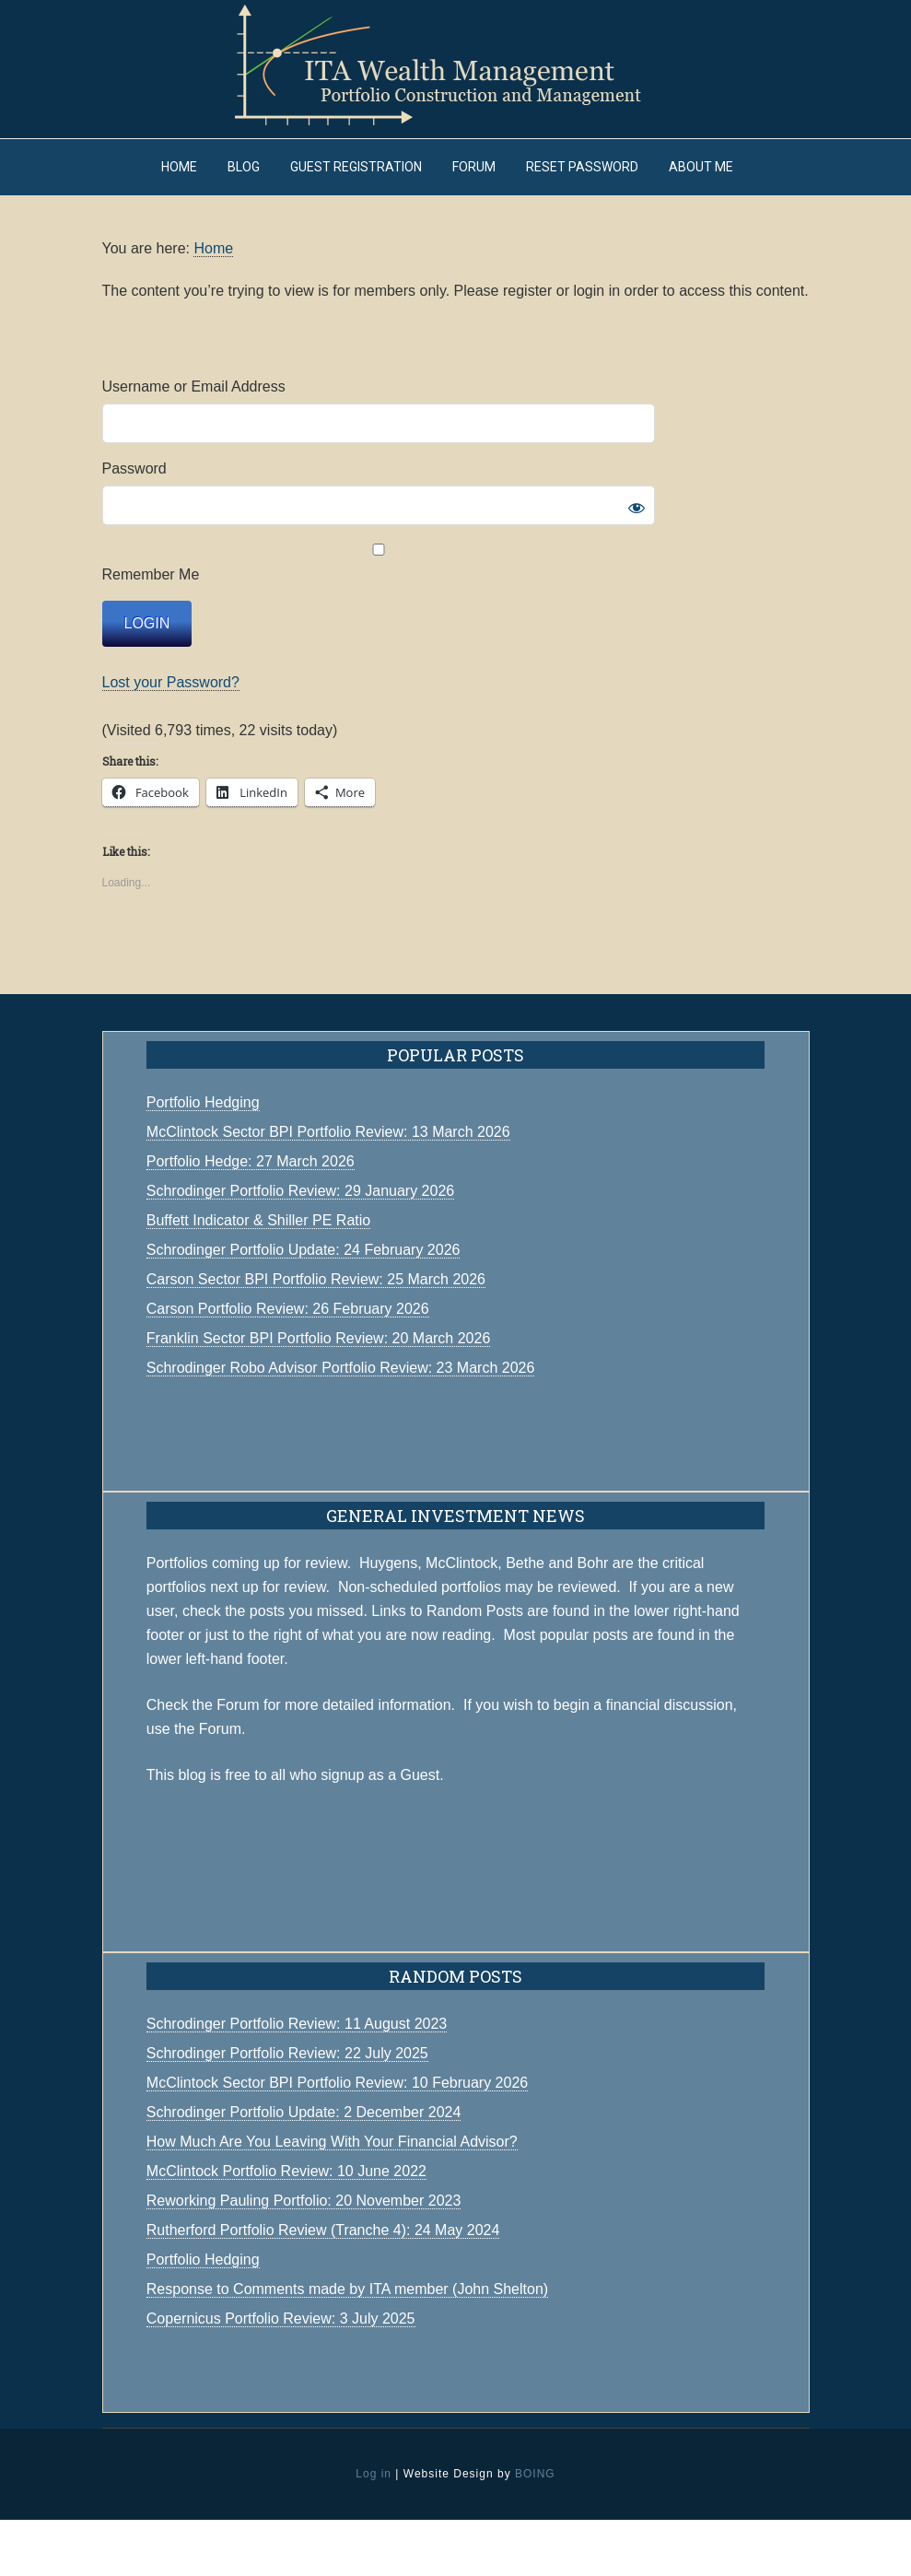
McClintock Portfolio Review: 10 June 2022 (286, 2227)
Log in (373, 2529)
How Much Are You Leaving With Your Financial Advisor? (332, 2198)
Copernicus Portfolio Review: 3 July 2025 (280, 2375)
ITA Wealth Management (456, 64)
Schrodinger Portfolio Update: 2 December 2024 (303, 2168)
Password (134, 525)
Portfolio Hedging (203, 2316)
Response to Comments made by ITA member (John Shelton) (347, 2345)
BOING (535, 2529)
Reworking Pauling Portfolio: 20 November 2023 (303, 2257)
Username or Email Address (194, 443)
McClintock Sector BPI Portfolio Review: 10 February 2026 (337, 2139)
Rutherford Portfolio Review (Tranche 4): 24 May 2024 (323, 2286)
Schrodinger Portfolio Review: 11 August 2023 (296, 2080)
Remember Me (378, 619)
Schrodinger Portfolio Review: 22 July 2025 (287, 2109)
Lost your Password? (170, 738)
